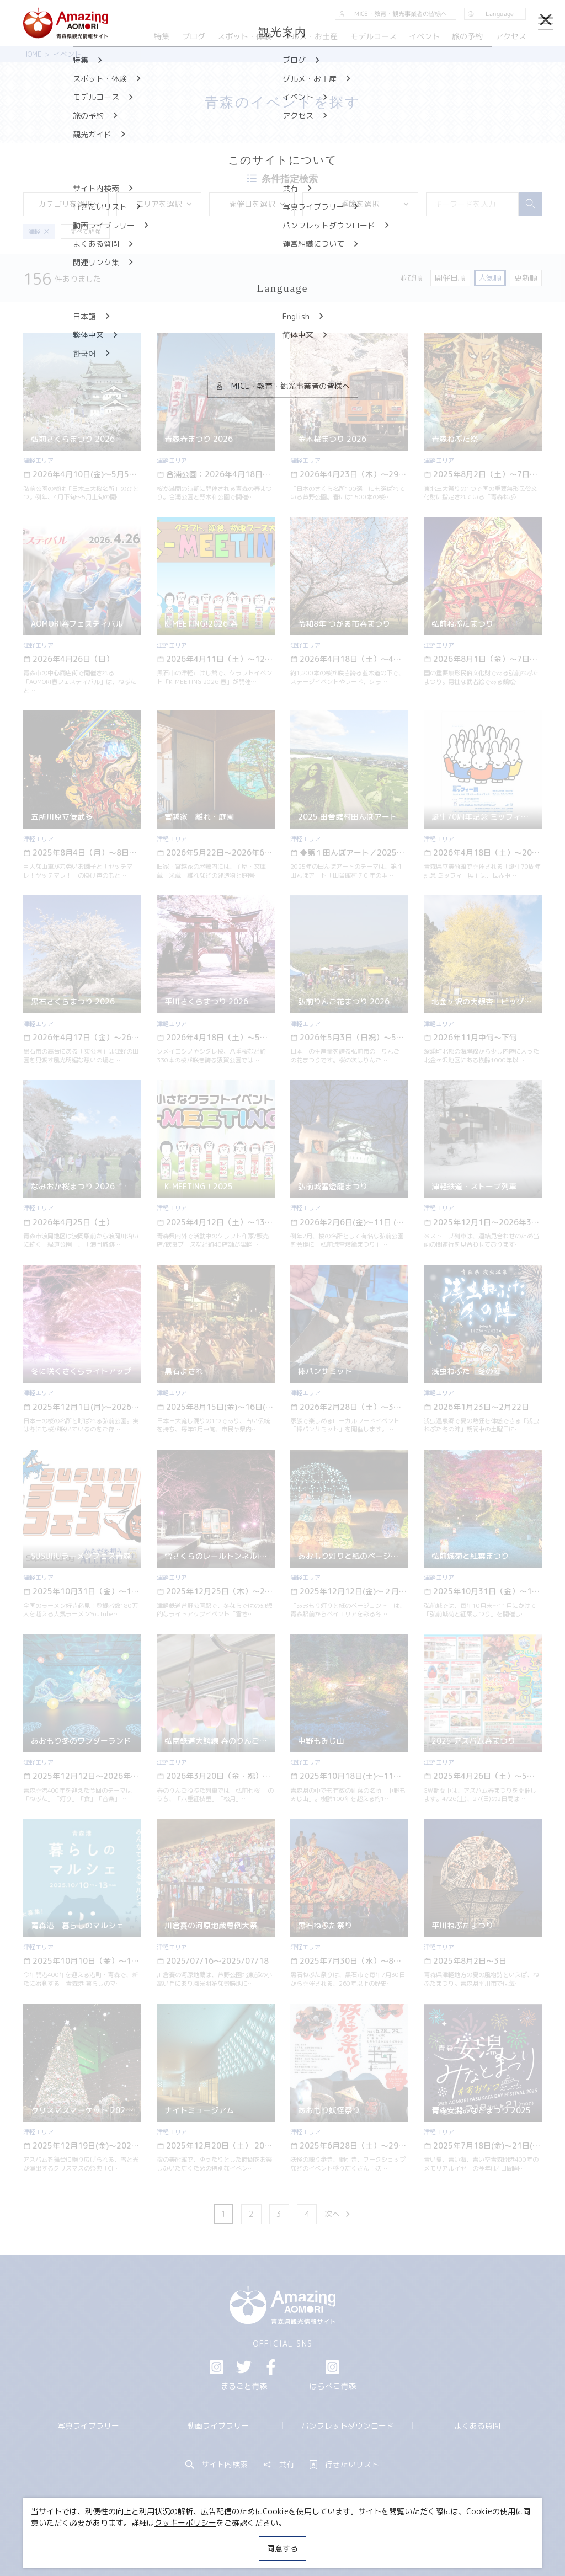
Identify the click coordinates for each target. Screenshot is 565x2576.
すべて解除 (85, 231)
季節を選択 (375, 204)
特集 (161, 36)
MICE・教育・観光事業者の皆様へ (217, 2539)
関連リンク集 (384, 2539)
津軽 (39, 231)
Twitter (244, 2367)
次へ (337, 2214)
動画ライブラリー (218, 2425)
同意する (282, 2548)
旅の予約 (467, 36)
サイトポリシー (319, 2539)
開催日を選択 (257, 204)
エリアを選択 (164, 204)
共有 (278, 2464)
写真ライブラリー (88, 2425)
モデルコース (373, 36)
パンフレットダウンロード (347, 2425)
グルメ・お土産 (311, 36)
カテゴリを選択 (69, 204)
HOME (32, 54)
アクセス (510, 36)
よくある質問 (477, 2425)
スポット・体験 (244, 36)
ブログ (193, 36)
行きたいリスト (344, 2464)
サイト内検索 (217, 2464)
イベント (424, 36)
